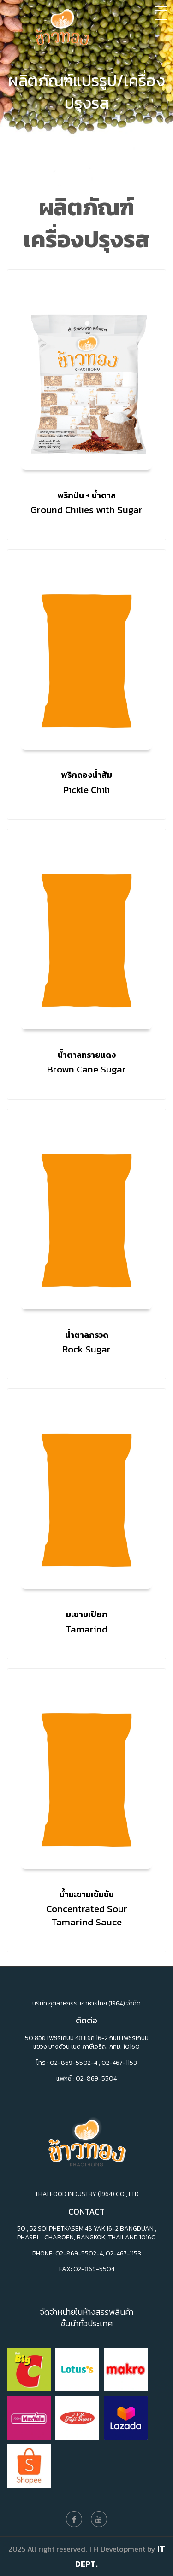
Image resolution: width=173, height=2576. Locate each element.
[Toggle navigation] (161, 11)
